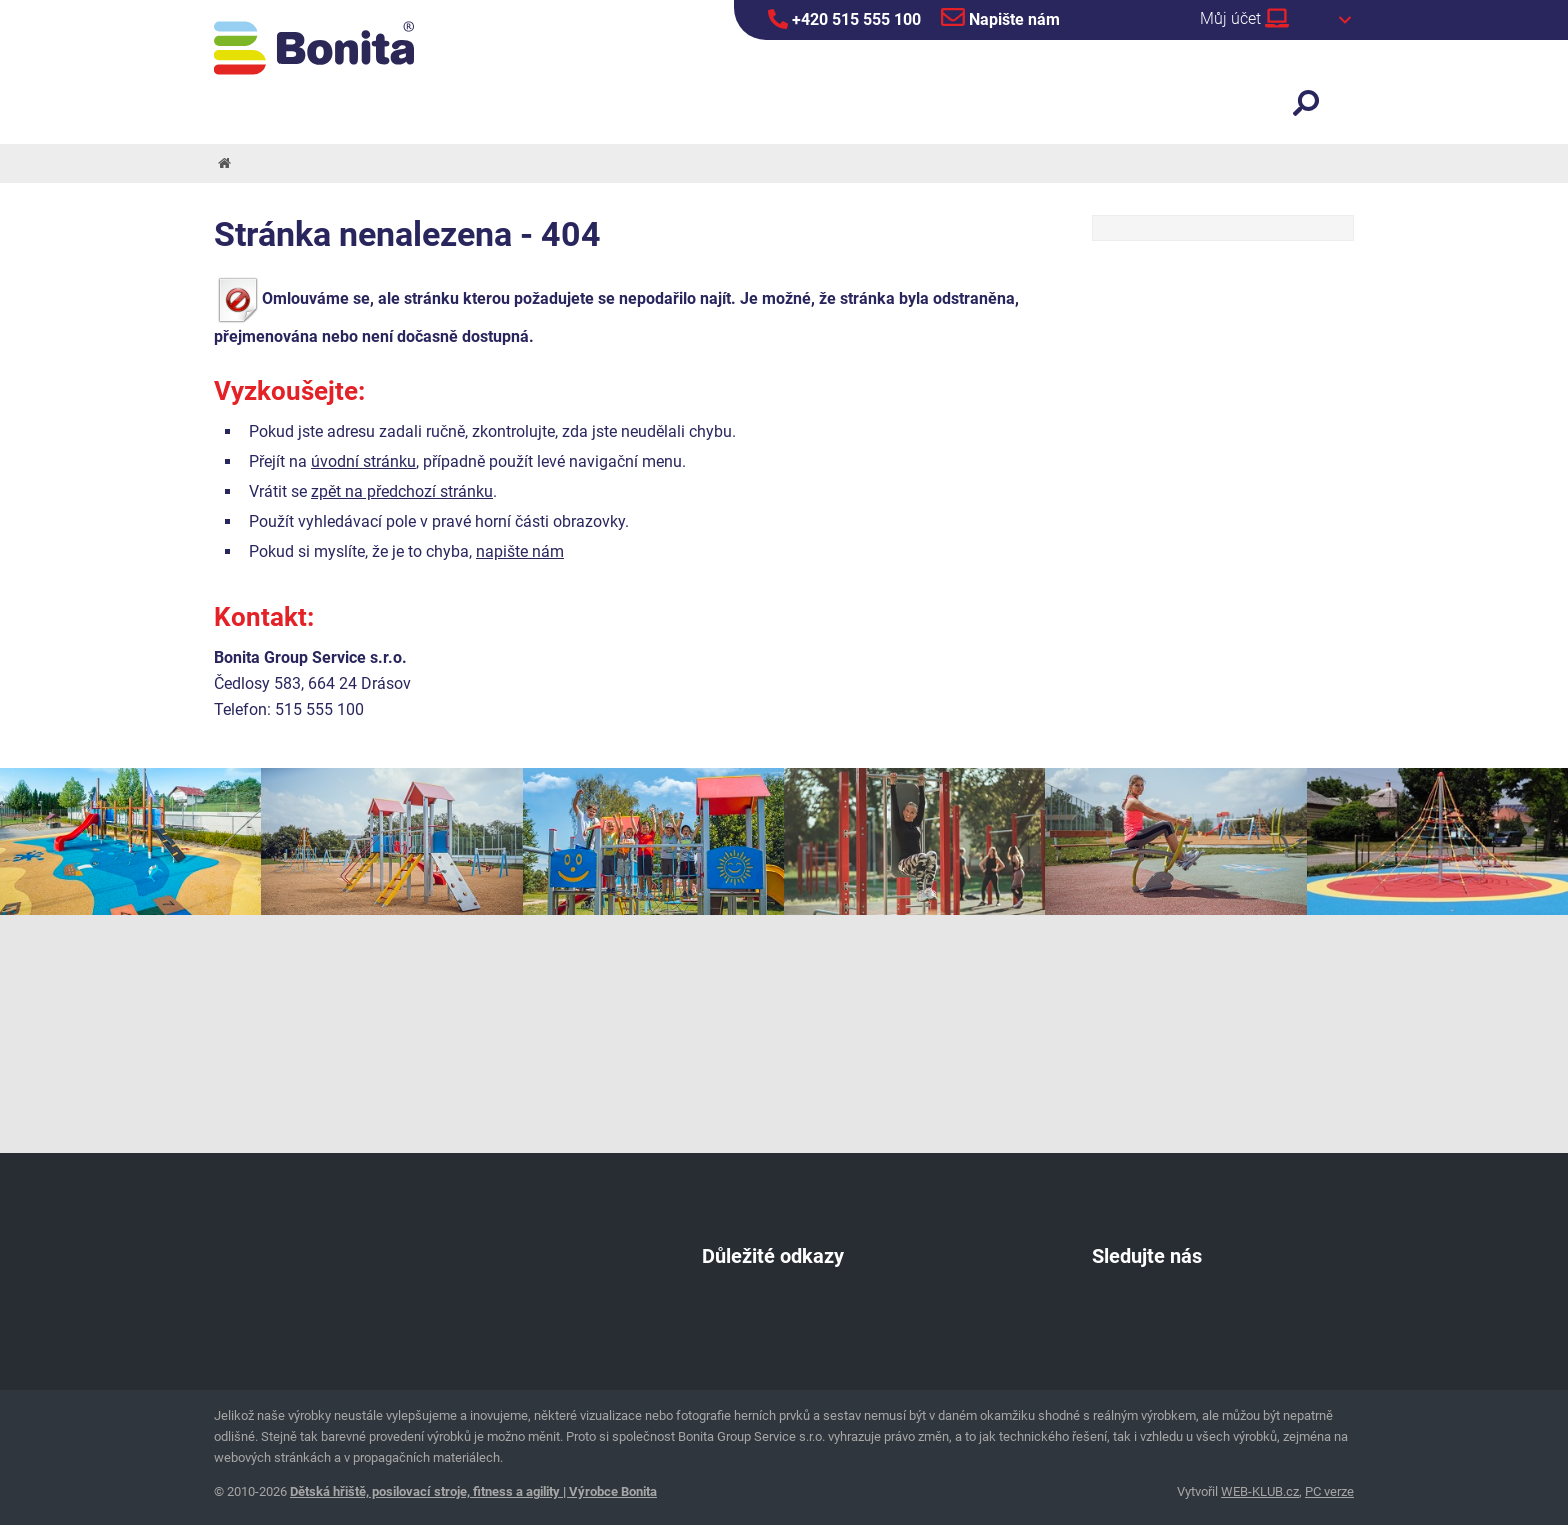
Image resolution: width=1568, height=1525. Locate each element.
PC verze (1329, 1491)
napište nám (520, 551)
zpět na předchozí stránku (402, 491)
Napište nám (1000, 17)
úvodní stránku (363, 461)
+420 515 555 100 (844, 19)
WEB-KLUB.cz (1260, 1491)
